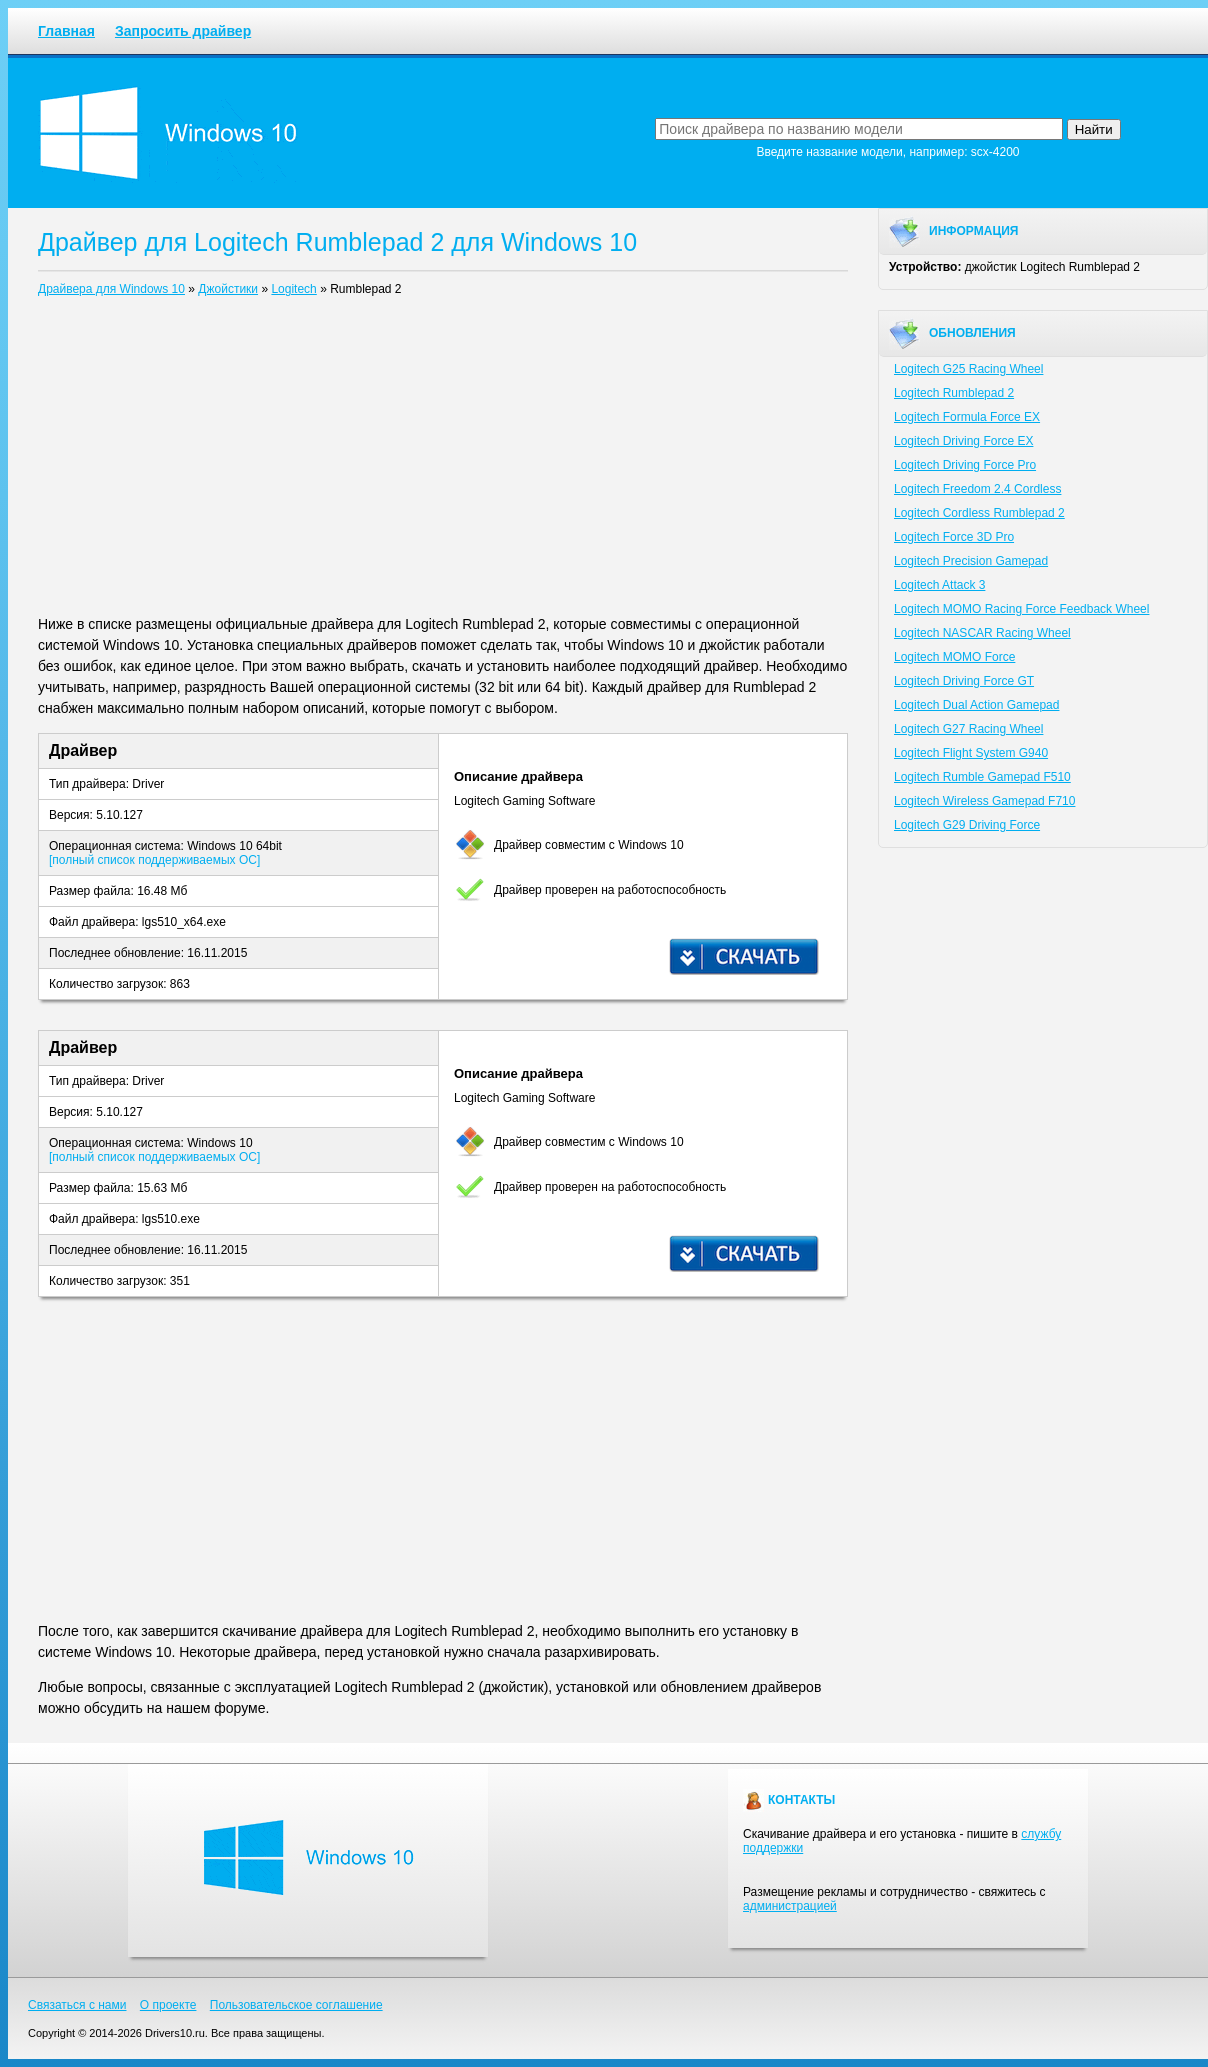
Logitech (293, 289)
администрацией (790, 1906)
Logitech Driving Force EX (963, 441)
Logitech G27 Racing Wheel (968, 729)
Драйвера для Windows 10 (111, 289)
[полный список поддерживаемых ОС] (154, 860)
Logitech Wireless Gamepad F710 (984, 801)
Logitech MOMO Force (954, 657)
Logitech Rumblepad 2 (954, 393)
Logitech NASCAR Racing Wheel (982, 633)
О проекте (168, 2005)
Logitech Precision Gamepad (971, 561)
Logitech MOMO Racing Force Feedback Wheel (1021, 609)
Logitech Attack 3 (939, 585)
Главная (66, 31)
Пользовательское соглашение (296, 2005)
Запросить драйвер (183, 31)
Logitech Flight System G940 (971, 753)
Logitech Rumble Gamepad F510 (982, 777)
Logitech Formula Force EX (967, 417)
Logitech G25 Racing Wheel (968, 369)
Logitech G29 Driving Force (967, 825)
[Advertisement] (443, 460)
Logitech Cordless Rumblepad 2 (979, 513)
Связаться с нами (77, 2005)
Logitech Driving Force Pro (965, 465)
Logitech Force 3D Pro (954, 537)
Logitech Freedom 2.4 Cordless (977, 489)
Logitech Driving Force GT (964, 681)
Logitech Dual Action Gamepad (976, 705)
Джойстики (228, 289)
